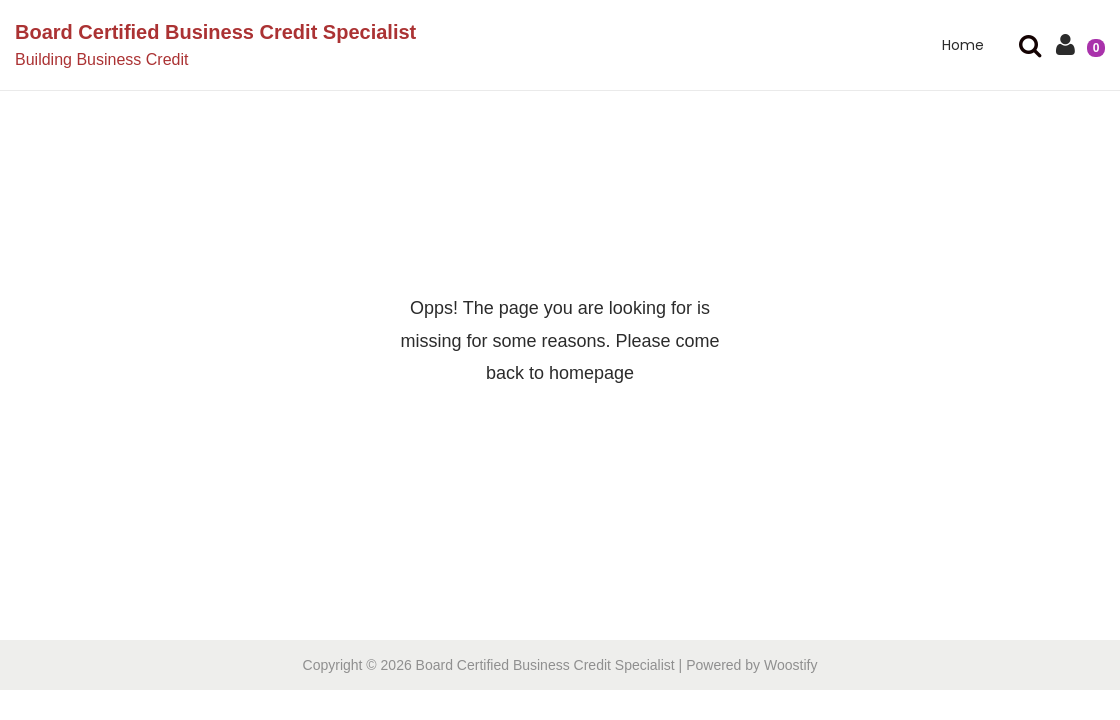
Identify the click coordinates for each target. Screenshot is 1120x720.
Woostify (790, 665)
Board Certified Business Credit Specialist (215, 32)
